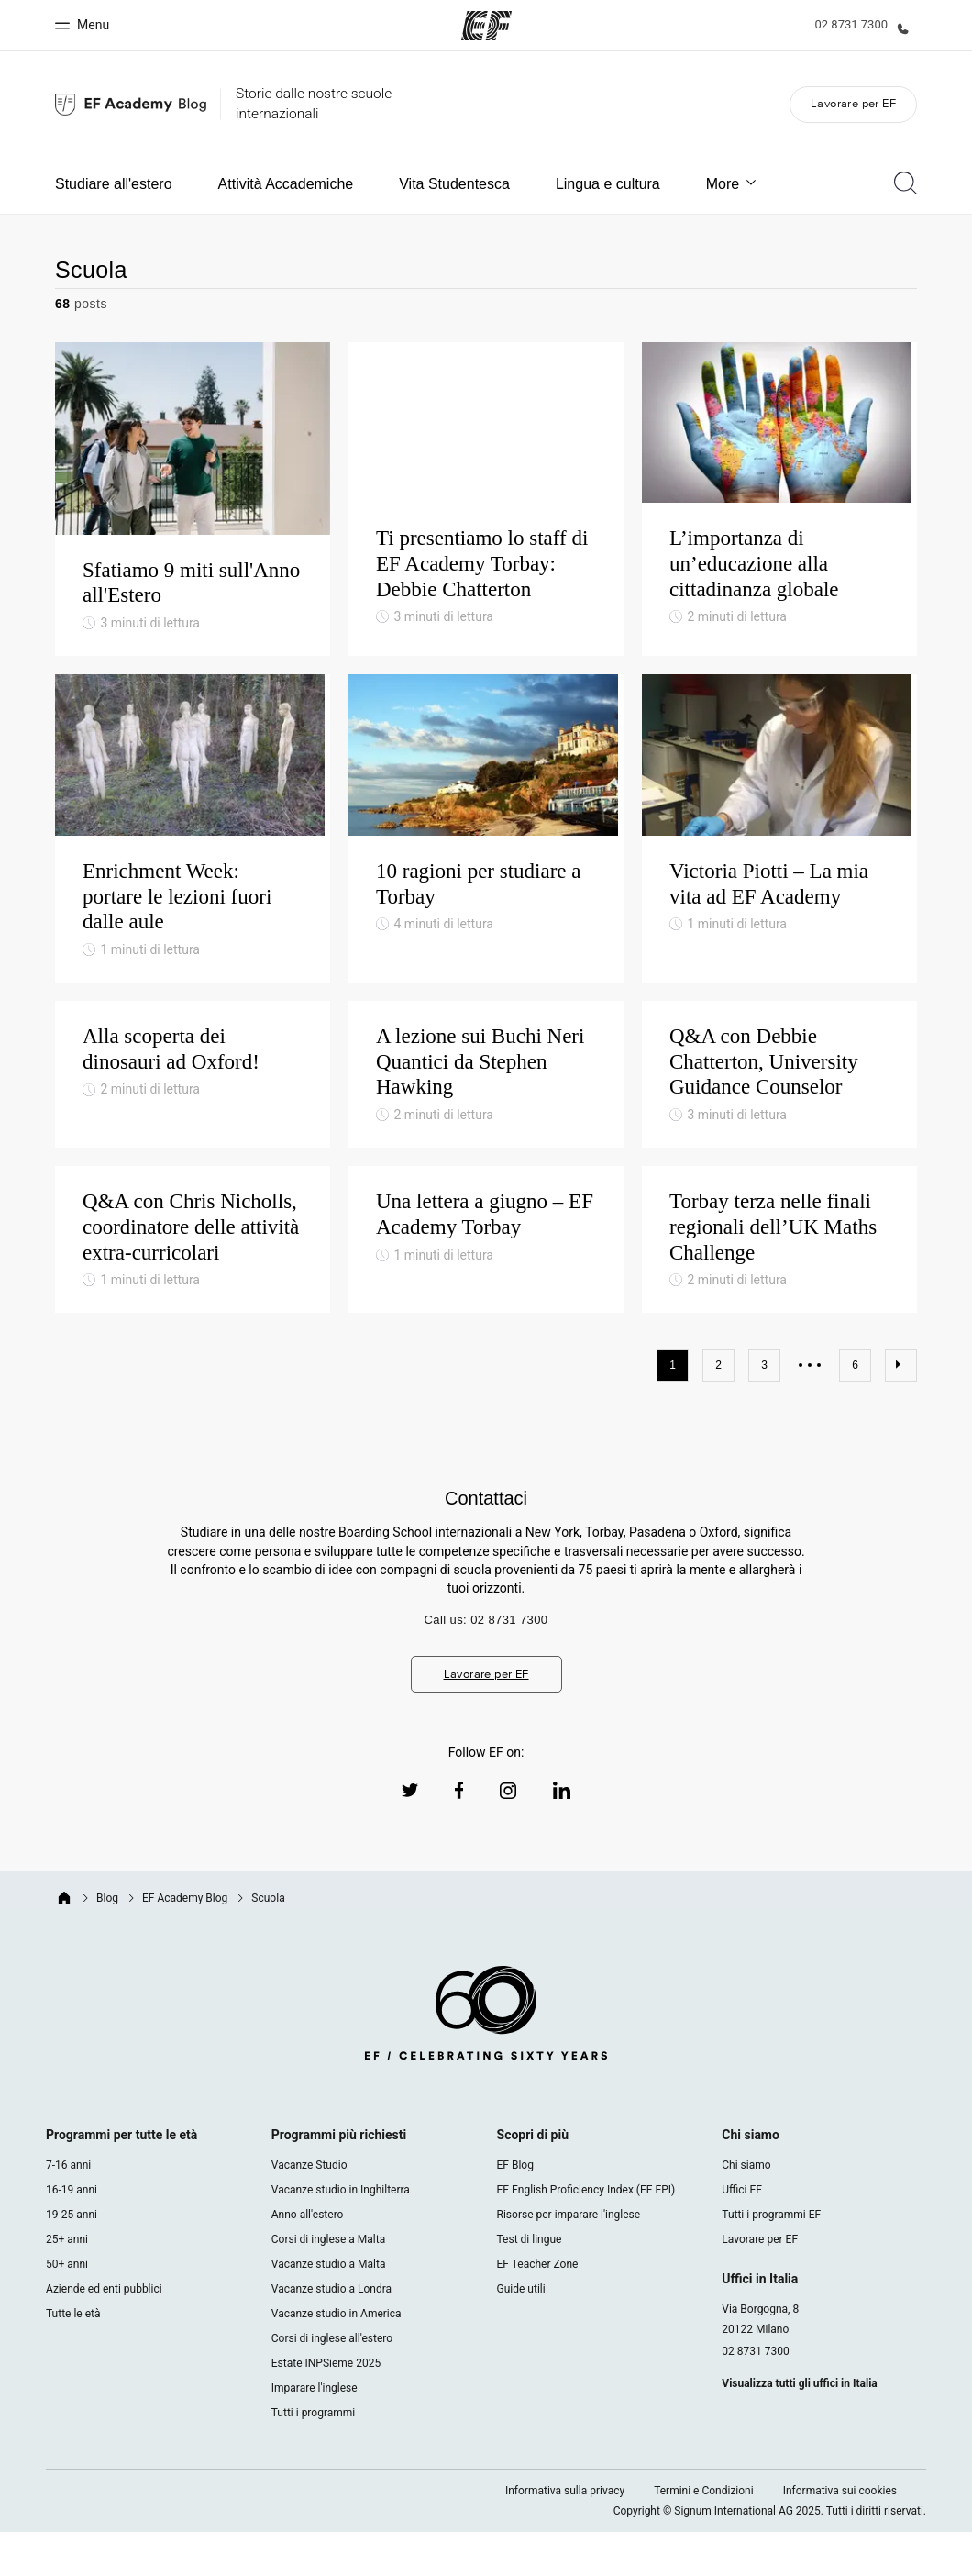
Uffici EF (742, 2233)
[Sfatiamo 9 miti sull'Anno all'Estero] (192, 508)
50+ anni (67, 2308)
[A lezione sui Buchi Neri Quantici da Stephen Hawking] (486, 1118)
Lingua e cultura (608, 184)
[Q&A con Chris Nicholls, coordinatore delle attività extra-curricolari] (192, 1283)
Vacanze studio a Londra (331, 2332)
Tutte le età (73, 2357)
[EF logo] (486, 2060)
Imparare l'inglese (314, 2432)
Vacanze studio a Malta (328, 2308)
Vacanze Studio (309, 2209)
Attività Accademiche (286, 184)
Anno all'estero (307, 2258)
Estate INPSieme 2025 (326, 2407)
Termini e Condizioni (704, 2534)
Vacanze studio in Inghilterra (340, 2233)
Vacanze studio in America (336, 2357)
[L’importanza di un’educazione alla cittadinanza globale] (779, 508)
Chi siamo (746, 2209)
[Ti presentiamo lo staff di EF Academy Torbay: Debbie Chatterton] (486, 508)
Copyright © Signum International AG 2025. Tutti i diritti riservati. (769, 2554)
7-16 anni (68, 2209)
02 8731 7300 (755, 2395)
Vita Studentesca (454, 184)
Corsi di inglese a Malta (328, 2283)
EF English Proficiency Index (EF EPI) (586, 2233)
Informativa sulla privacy (564, 2534)
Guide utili (521, 2332)
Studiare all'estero (113, 184)
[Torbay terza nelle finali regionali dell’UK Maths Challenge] (779, 1283)
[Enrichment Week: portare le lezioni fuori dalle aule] (192, 860)
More (732, 184)
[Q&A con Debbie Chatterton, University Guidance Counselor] (779, 1118)
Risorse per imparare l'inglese (569, 2258)
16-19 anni (71, 2233)
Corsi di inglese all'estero (331, 2382)
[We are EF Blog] (130, 104)
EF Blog (515, 2209)
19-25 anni (71, 2258)
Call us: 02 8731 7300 (486, 1664)
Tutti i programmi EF (771, 2258)
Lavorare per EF (853, 103)
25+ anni (67, 2283)
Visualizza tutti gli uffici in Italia (799, 2427)
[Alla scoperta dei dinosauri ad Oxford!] (192, 1118)
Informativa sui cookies (840, 2534)
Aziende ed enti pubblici (105, 2332)
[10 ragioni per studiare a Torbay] (486, 860)
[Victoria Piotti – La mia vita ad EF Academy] (779, 860)
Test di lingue (529, 2283)
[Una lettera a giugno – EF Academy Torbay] (486, 1283)
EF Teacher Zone (538, 2308)
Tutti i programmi (313, 2456)
